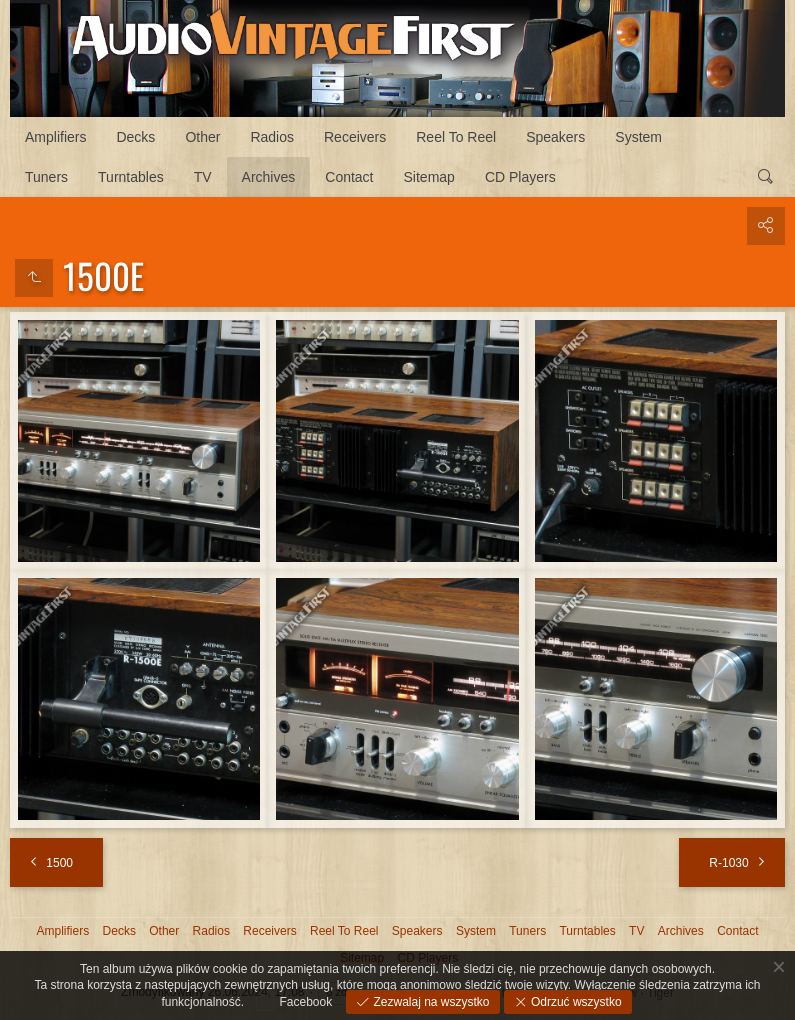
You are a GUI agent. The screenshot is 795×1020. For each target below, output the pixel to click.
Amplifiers (55, 137)
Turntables (131, 177)
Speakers (555, 137)
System (638, 137)
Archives (269, 177)
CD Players (520, 177)
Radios (272, 137)
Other (202, 137)
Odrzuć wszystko (575, 1002)
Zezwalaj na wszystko (429, 1002)
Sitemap (429, 177)
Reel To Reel (456, 137)
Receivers (355, 137)
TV (203, 177)
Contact (349, 177)
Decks (135, 137)
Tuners (46, 177)
